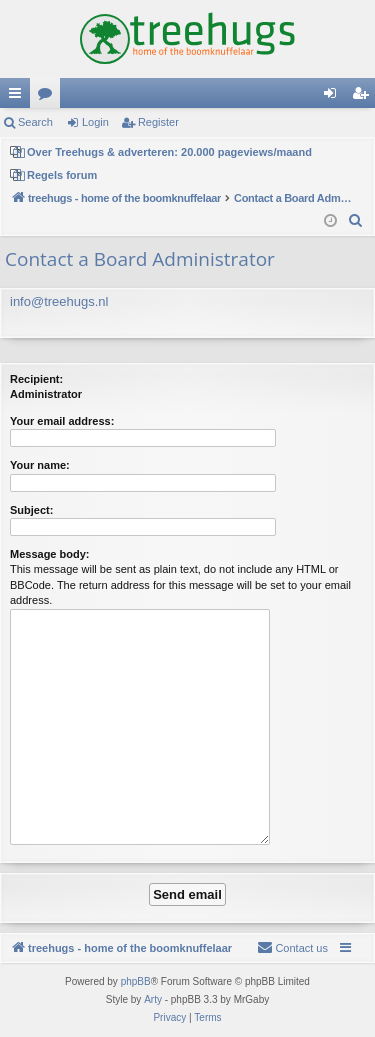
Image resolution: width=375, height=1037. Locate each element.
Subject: (31, 510)
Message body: (49, 554)
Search (35, 122)
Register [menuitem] (364, 97)
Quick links (19, 97)
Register (158, 122)
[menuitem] (356, 221)
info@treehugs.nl (59, 301)
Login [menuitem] (334, 97)
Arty (153, 999)
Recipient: (36, 379)
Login (95, 122)
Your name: (40, 465)
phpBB (136, 981)
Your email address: (62, 421)
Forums (49, 97)
